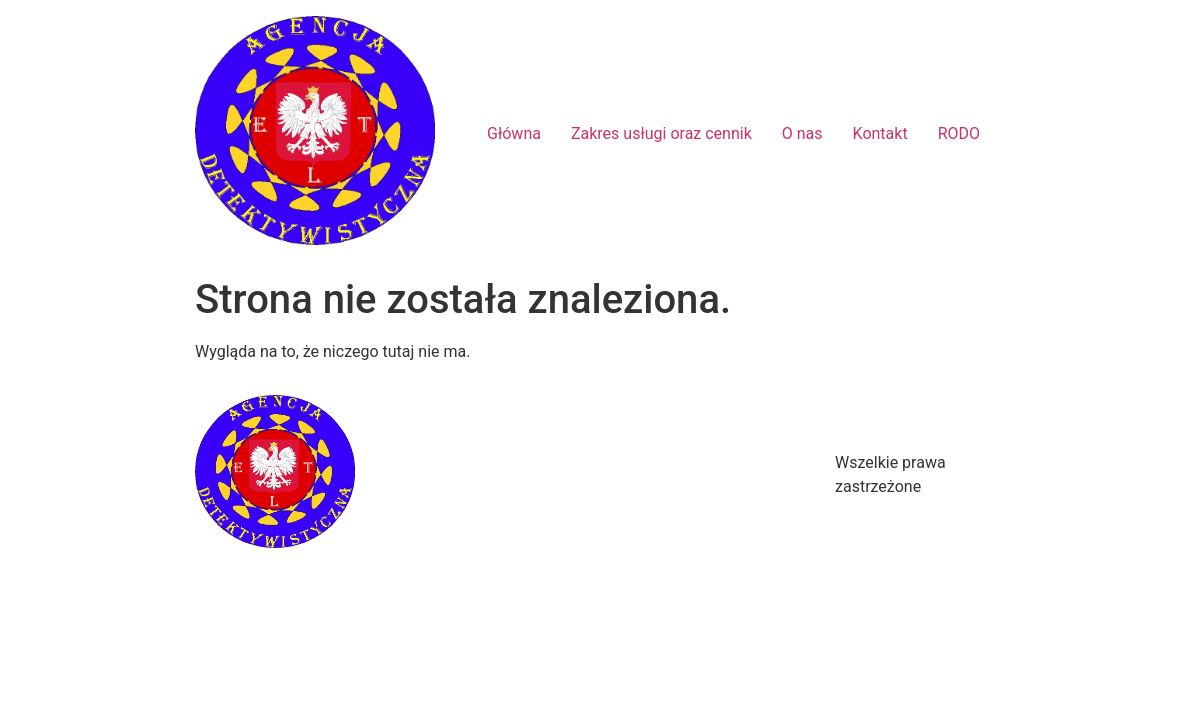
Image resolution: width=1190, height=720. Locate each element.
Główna (514, 133)
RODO (959, 133)
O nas (802, 133)
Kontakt (880, 133)
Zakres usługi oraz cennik (661, 133)
